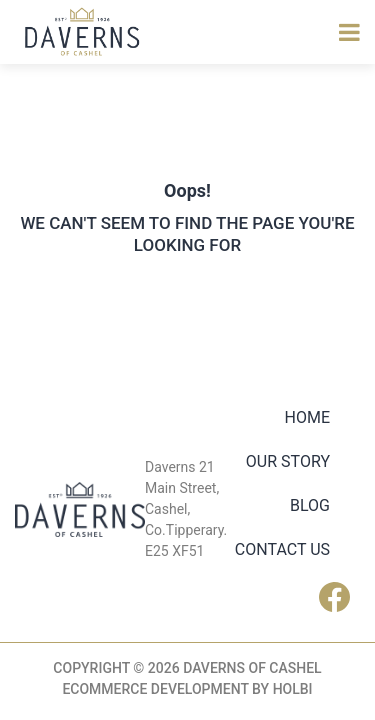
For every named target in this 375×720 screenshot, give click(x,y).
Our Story (288, 461)
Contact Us (282, 549)
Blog (310, 505)
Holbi (293, 689)
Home (307, 417)
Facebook (339, 597)
